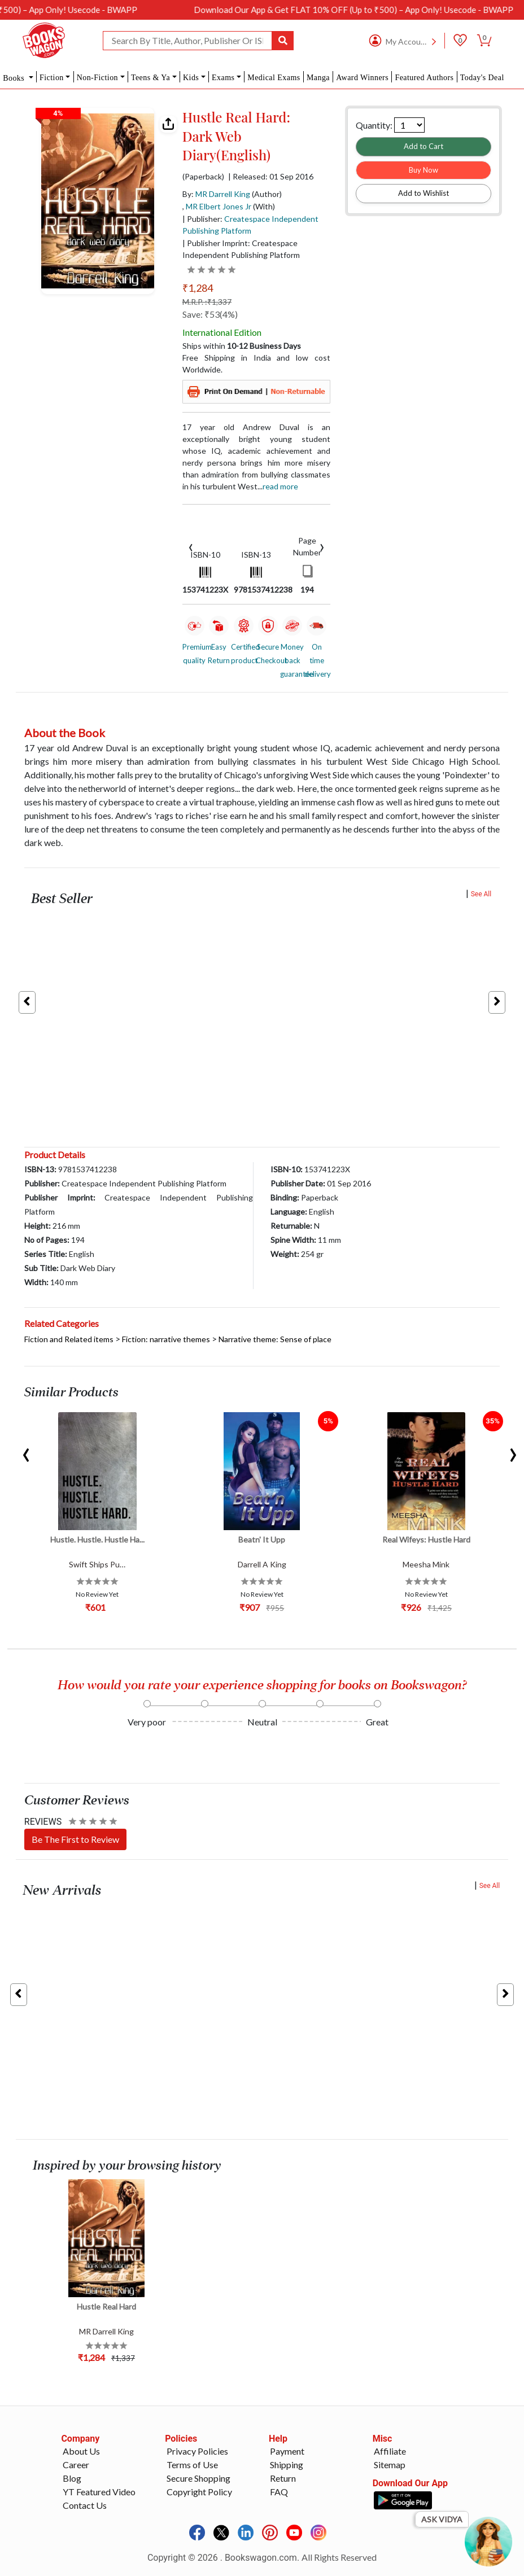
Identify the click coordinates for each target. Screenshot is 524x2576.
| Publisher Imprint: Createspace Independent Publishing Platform (241, 249)
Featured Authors (424, 77)
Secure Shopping (198, 2478)
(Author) (267, 194)
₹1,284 (197, 288)
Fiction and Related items (68, 1339)
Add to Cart (423, 146)
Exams (223, 77)
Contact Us (85, 2505)
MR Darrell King (222, 194)
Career (76, 2464)
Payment (287, 2451)
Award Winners (362, 77)
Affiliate (390, 2451)
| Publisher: (250, 224)
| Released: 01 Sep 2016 (270, 176)
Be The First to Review (75, 1839)
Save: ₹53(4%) (210, 314)
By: (216, 194)
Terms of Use (192, 2464)
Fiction (52, 77)
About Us (81, 2451)
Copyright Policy (199, 2491)
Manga (318, 77)
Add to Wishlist (423, 193)
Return (283, 2478)
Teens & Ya (150, 77)
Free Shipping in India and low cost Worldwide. (256, 363)
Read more (280, 486)
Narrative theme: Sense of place (275, 1339)
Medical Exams (273, 77)
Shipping (286, 2464)
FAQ (279, 2491)
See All (481, 894)
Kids (191, 77)
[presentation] (190, 546)
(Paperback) (203, 176)
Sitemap (389, 2464)
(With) (264, 206)
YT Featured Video (99, 2491)
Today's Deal (482, 77)
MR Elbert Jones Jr (218, 206)
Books (15, 78)
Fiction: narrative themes (166, 1339)
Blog (72, 2478)
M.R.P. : (207, 301)
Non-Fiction (97, 77)
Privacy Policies (197, 2451)
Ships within (241, 346)
